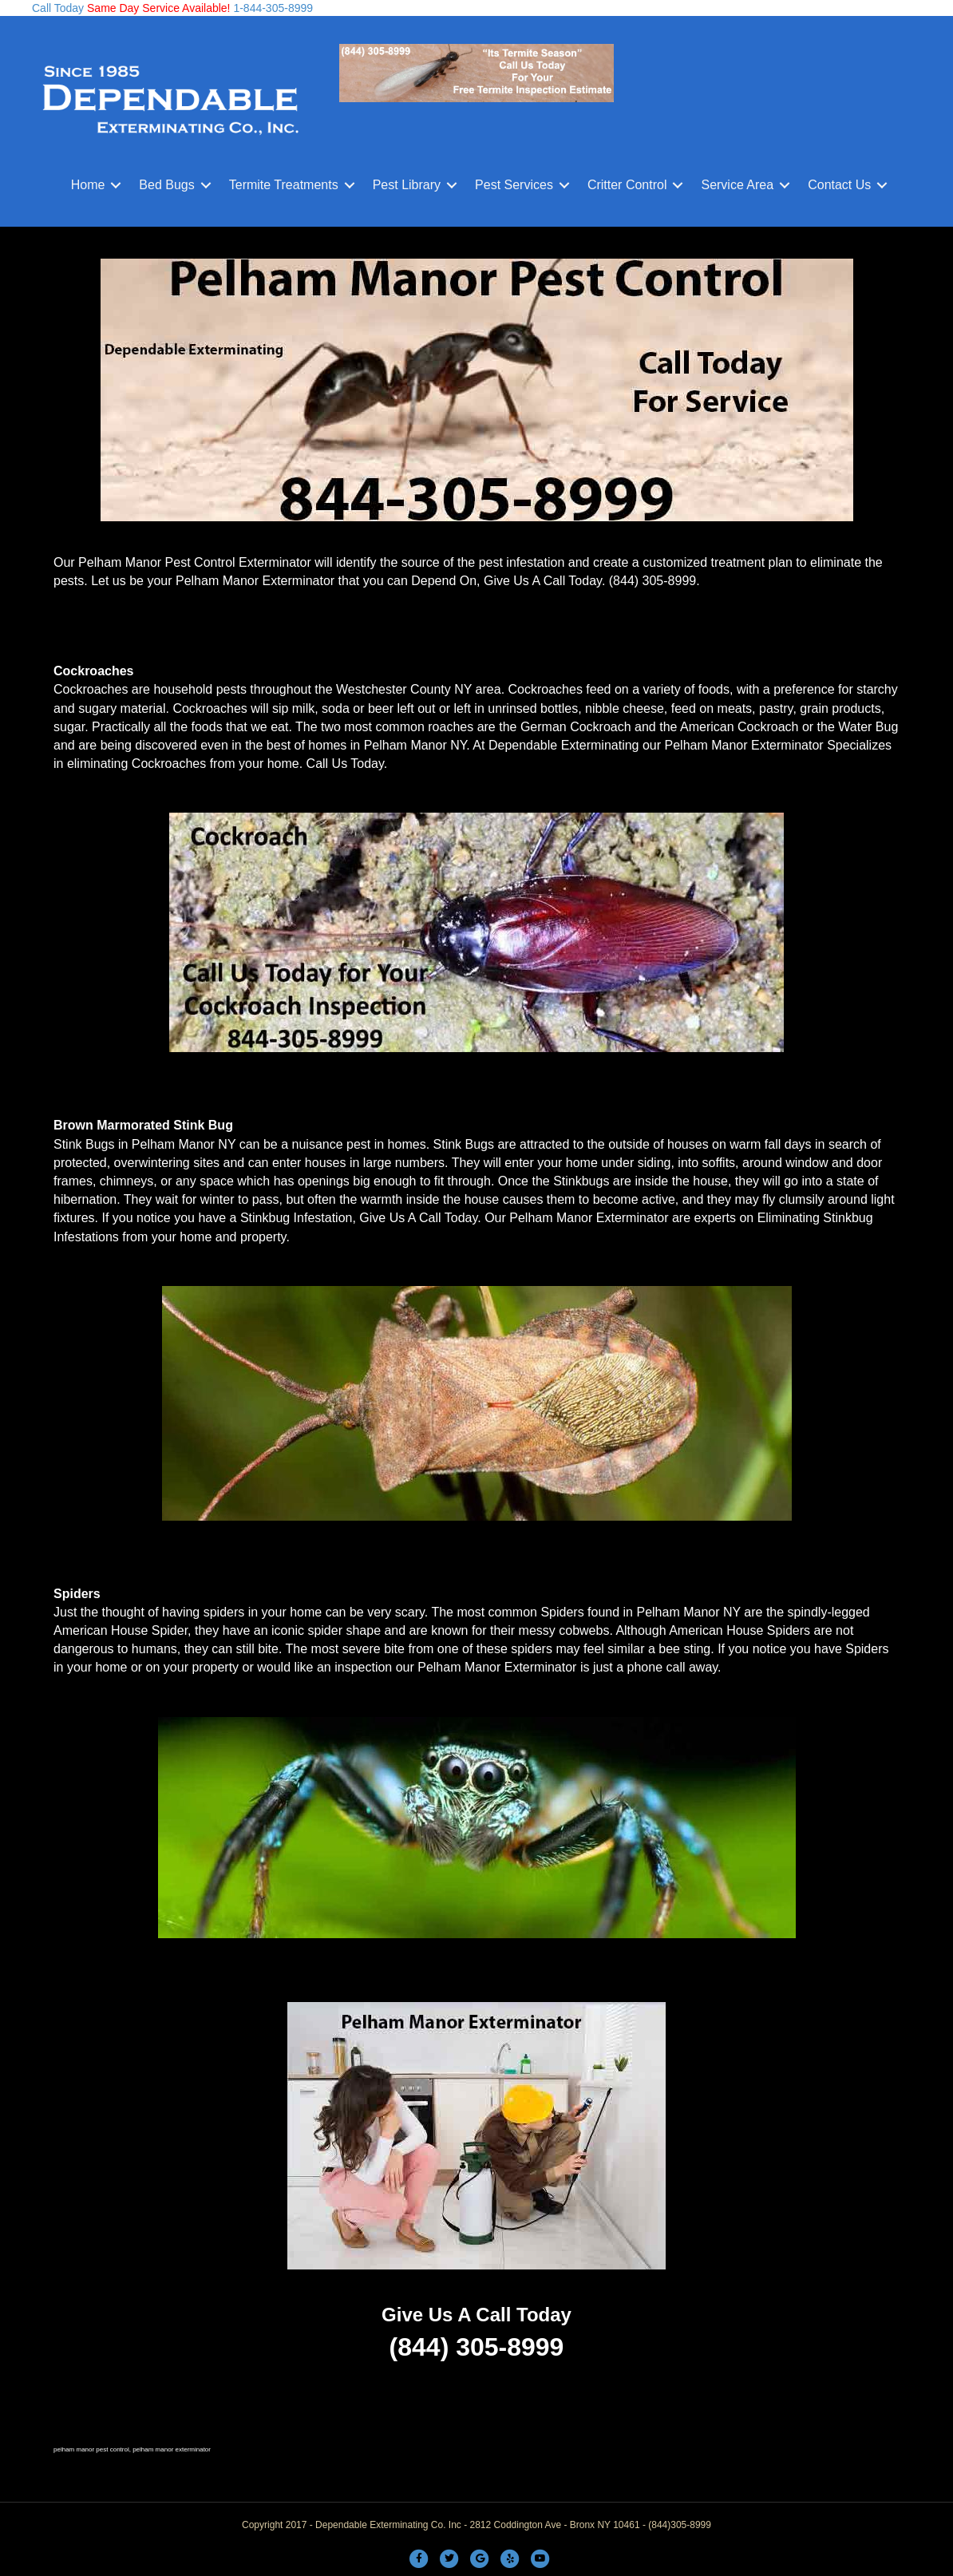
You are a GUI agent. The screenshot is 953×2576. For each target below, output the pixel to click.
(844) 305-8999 (652, 581)
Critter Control (627, 185)
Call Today (58, 8)
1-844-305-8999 (272, 8)
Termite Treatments (283, 185)
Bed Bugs (166, 185)
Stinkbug (847, 1218)
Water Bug (868, 727)
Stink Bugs (83, 1144)
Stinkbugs (581, 1181)
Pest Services (514, 185)
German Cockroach (575, 727)
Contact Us (839, 185)
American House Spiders (739, 1630)
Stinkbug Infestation (296, 1218)
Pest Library (407, 185)
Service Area (737, 185)
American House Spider (120, 1630)
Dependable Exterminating (563, 745)
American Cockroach (739, 727)
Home (88, 185)
